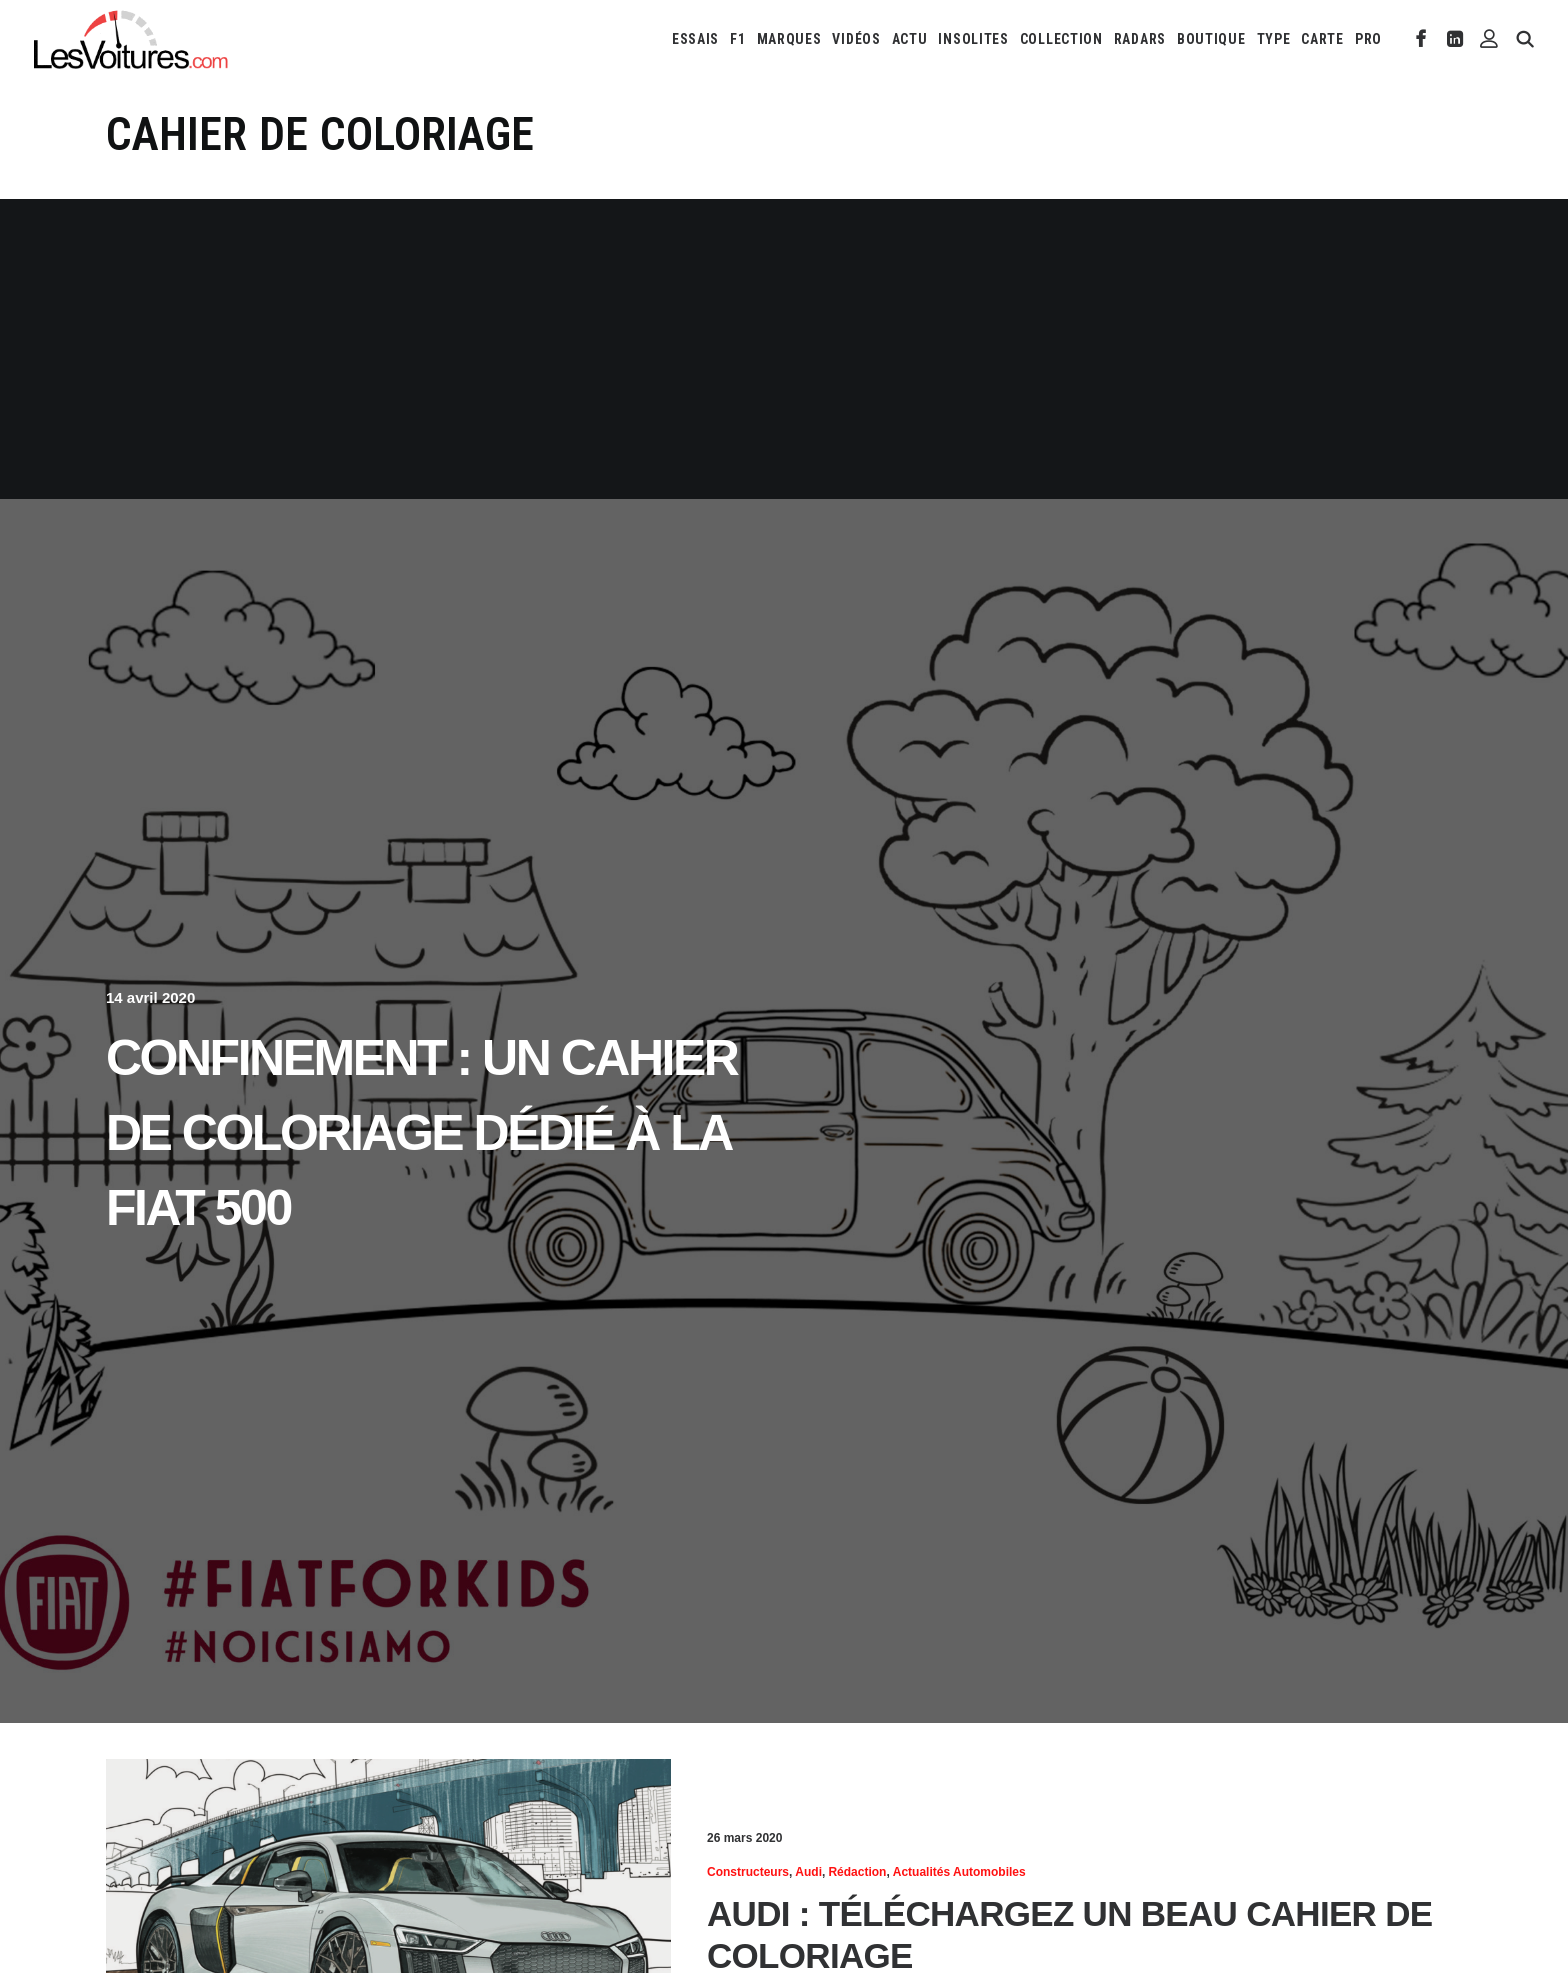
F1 (737, 39)
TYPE (1274, 39)
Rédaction (857, 1872)
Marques (789, 39)
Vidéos (856, 39)
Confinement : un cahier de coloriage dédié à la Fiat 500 (421, 1133)
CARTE (1322, 39)
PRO (1368, 39)
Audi (808, 1872)
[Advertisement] (784, 349)
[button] (1421, 39)
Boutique (1211, 39)
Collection (1061, 39)
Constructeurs (748, 1872)
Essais (695, 39)
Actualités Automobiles (959, 1872)
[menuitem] (695, 39)
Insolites (973, 39)
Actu (910, 39)
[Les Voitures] (131, 39)
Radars (1140, 39)
